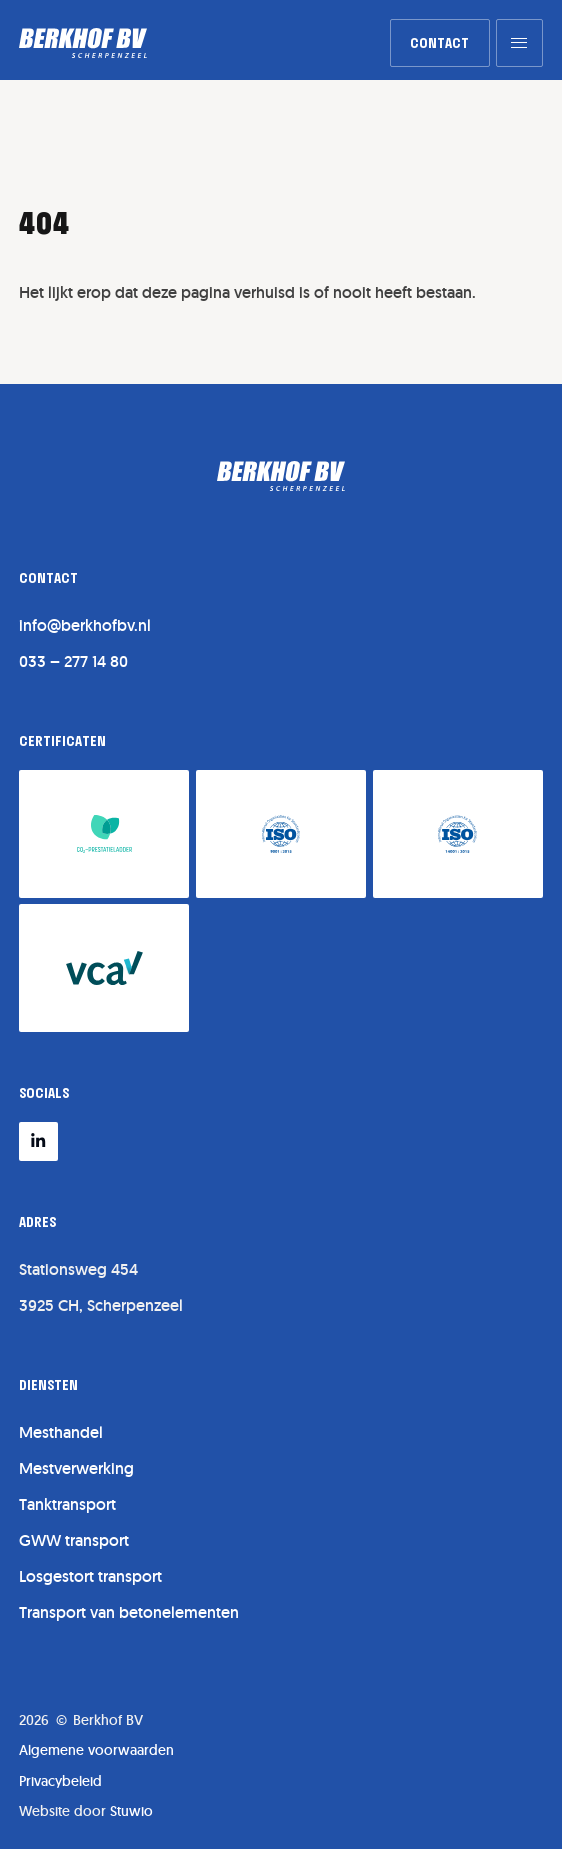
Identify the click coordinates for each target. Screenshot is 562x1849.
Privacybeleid (60, 1781)
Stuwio (131, 1811)
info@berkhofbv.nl (85, 625)
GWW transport (74, 1540)
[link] (439, 43)
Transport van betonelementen (129, 1612)
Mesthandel (61, 1432)
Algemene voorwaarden (96, 1750)
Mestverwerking (76, 1468)
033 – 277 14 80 (73, 661)
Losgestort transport (90, 1576)
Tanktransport (67, 1504)
